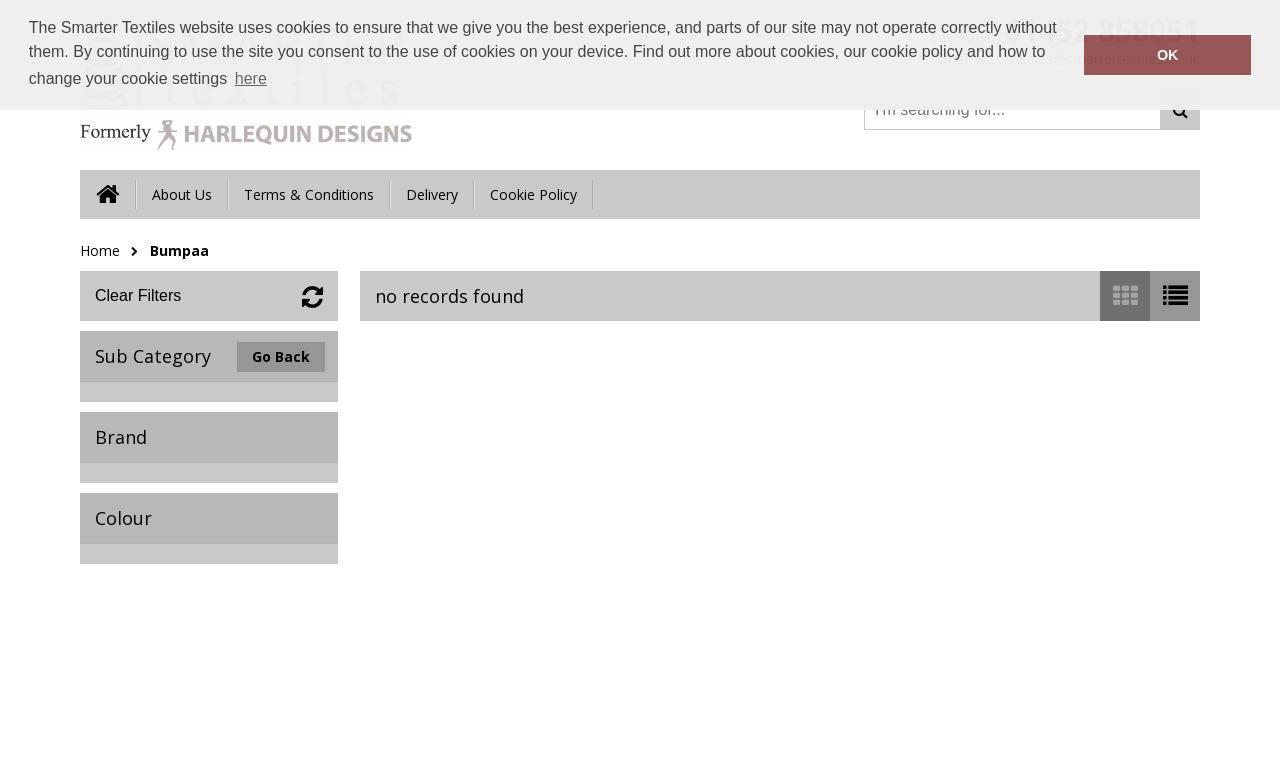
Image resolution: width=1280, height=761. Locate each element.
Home (100, 250)
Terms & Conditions (309, 194)
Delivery (432, 194)
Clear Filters (138, 295)
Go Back (281, 356)
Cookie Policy (533, 194)
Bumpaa (179, 250)
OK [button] (1168, 55)
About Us (182, 194)
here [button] (251, 78)
